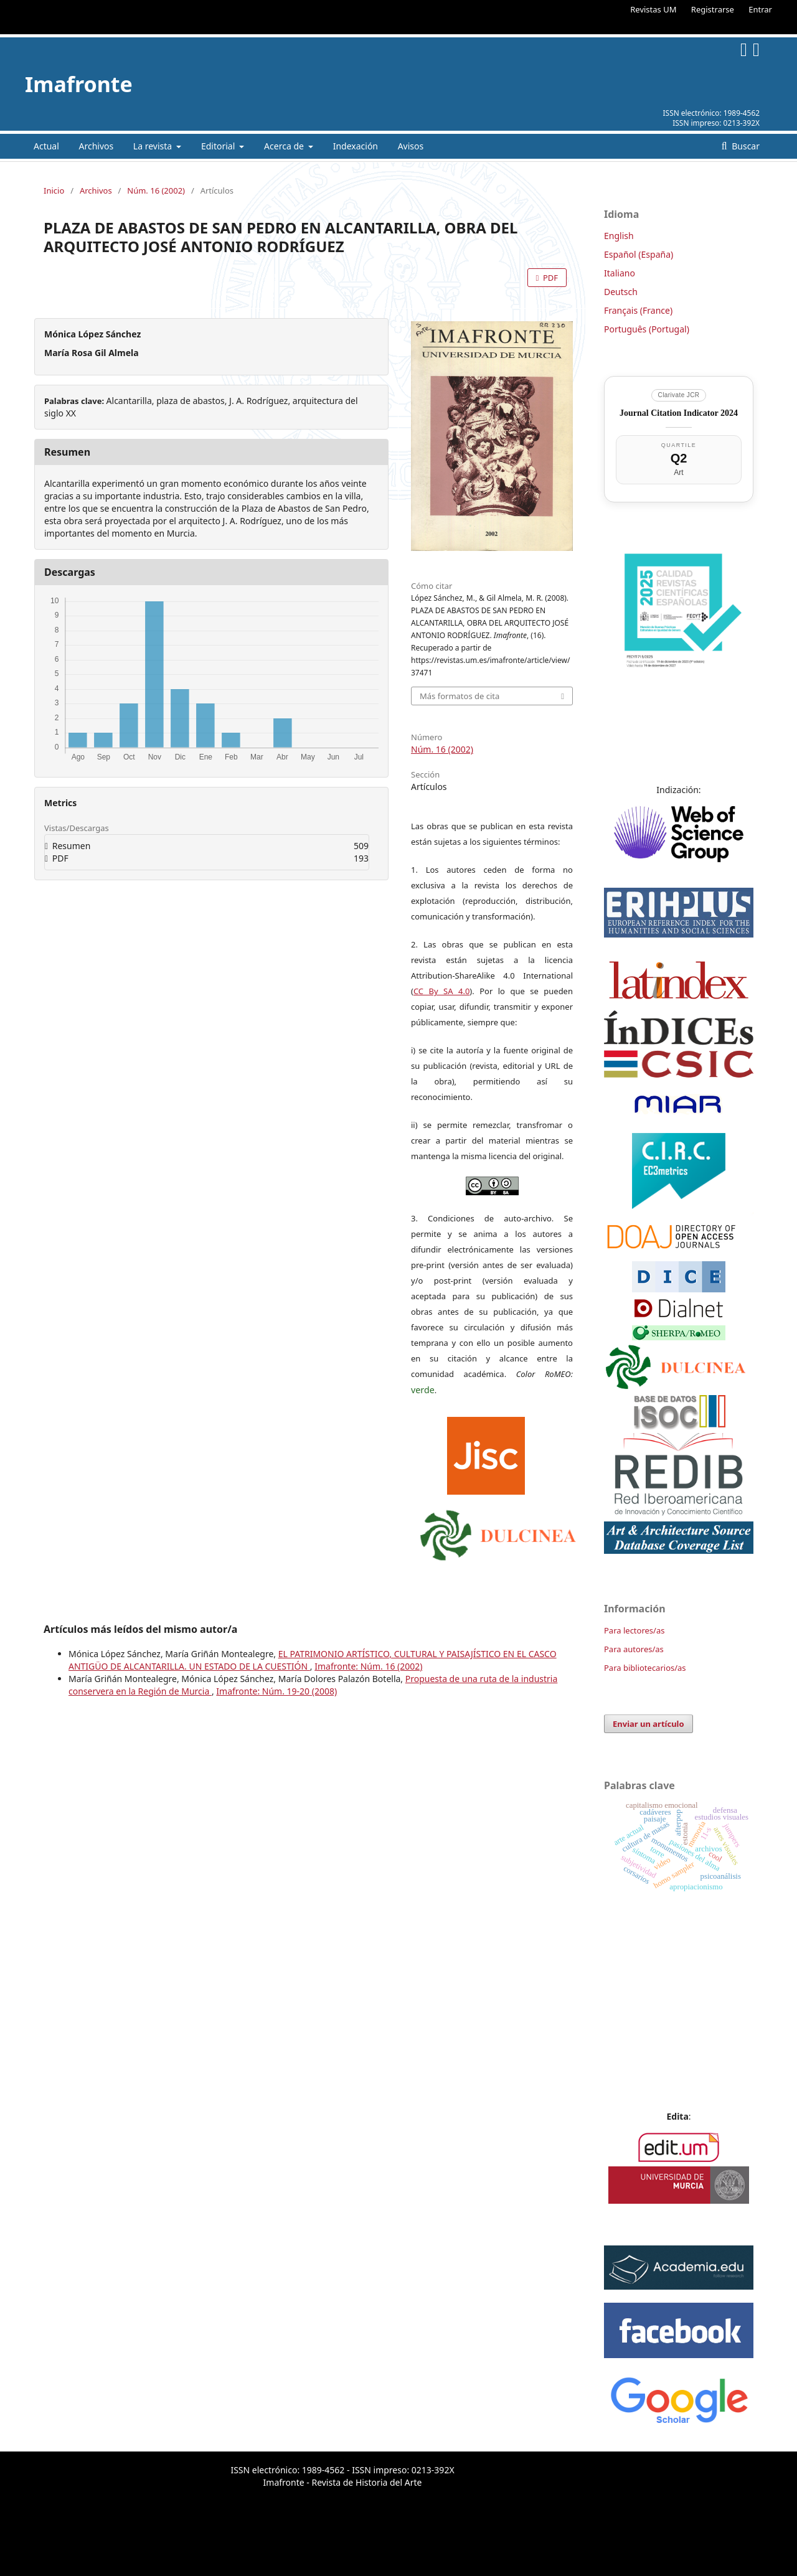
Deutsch (621, 292)
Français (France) (638, 310)
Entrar (760, 9)
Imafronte (79, 84)
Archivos (95, 146)
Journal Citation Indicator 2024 (679, 413)
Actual (46, 146)
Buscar (745, 146)
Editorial (219, 146)
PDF (549, 277)
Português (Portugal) (646, 329)
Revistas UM (653, 9)
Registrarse (712, 9)
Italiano (619, 273)
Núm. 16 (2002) (156, 190)
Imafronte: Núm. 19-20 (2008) (276, 1691)
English (619, 236)
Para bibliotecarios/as (645, 1667)
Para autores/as (634, 1649)
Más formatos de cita (459, 696)
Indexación (355, 146)
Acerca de (285, 146)
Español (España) (638, 254)
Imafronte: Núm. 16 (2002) (368, 1666)
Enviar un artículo (648, 1723)
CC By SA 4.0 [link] (441, 991)
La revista (153, 146)
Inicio (54, 190)
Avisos (411, 146)
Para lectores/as (634, 1630)
